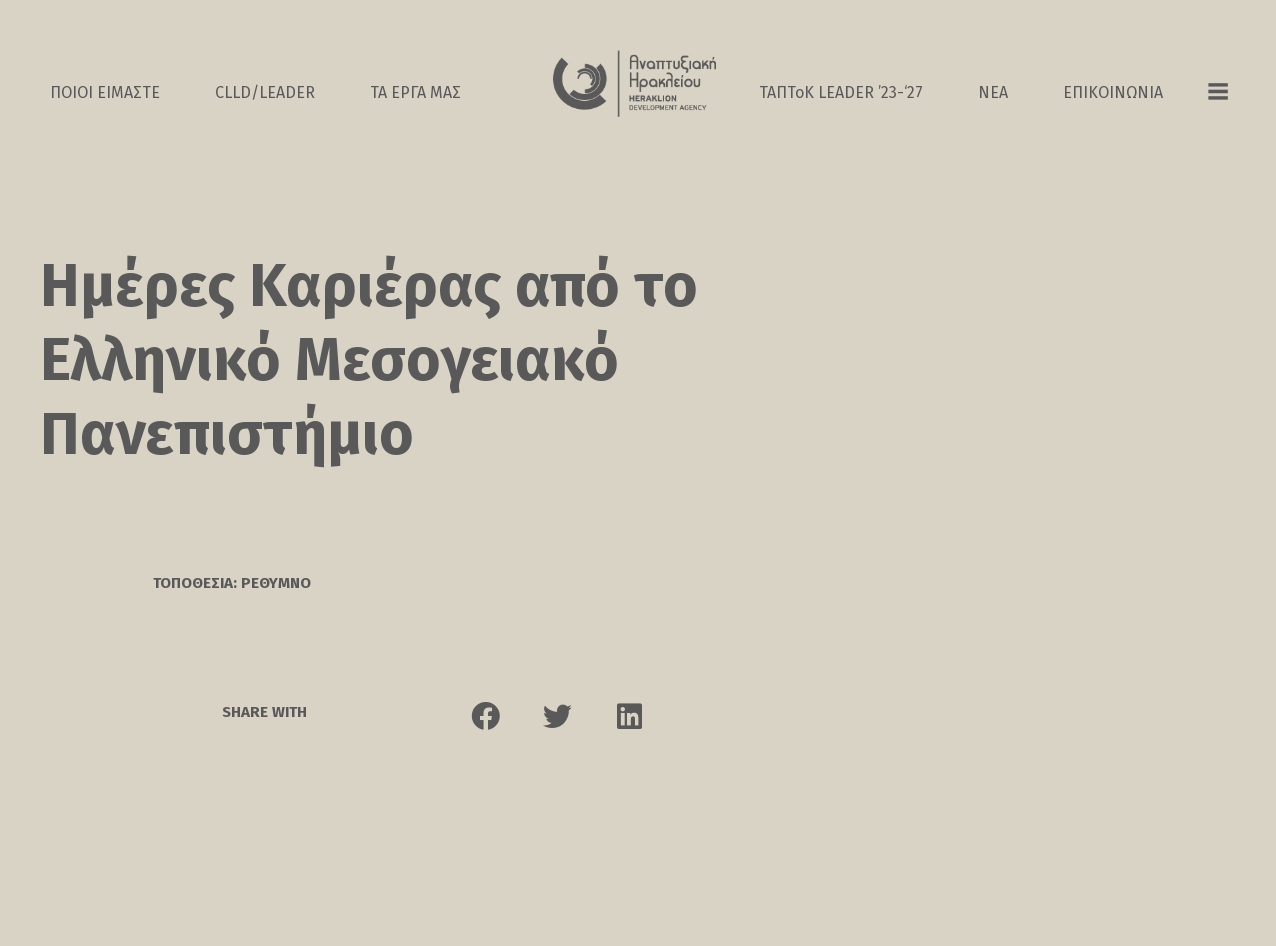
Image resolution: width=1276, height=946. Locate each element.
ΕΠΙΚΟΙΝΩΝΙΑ (1113, 92)
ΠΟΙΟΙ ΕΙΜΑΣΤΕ (105, 92)
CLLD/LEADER (265, 92)
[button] (486, 728)
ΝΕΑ (993, 92)
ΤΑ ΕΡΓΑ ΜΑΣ (415, 92)
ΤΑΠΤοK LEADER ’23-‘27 (841, 92)
